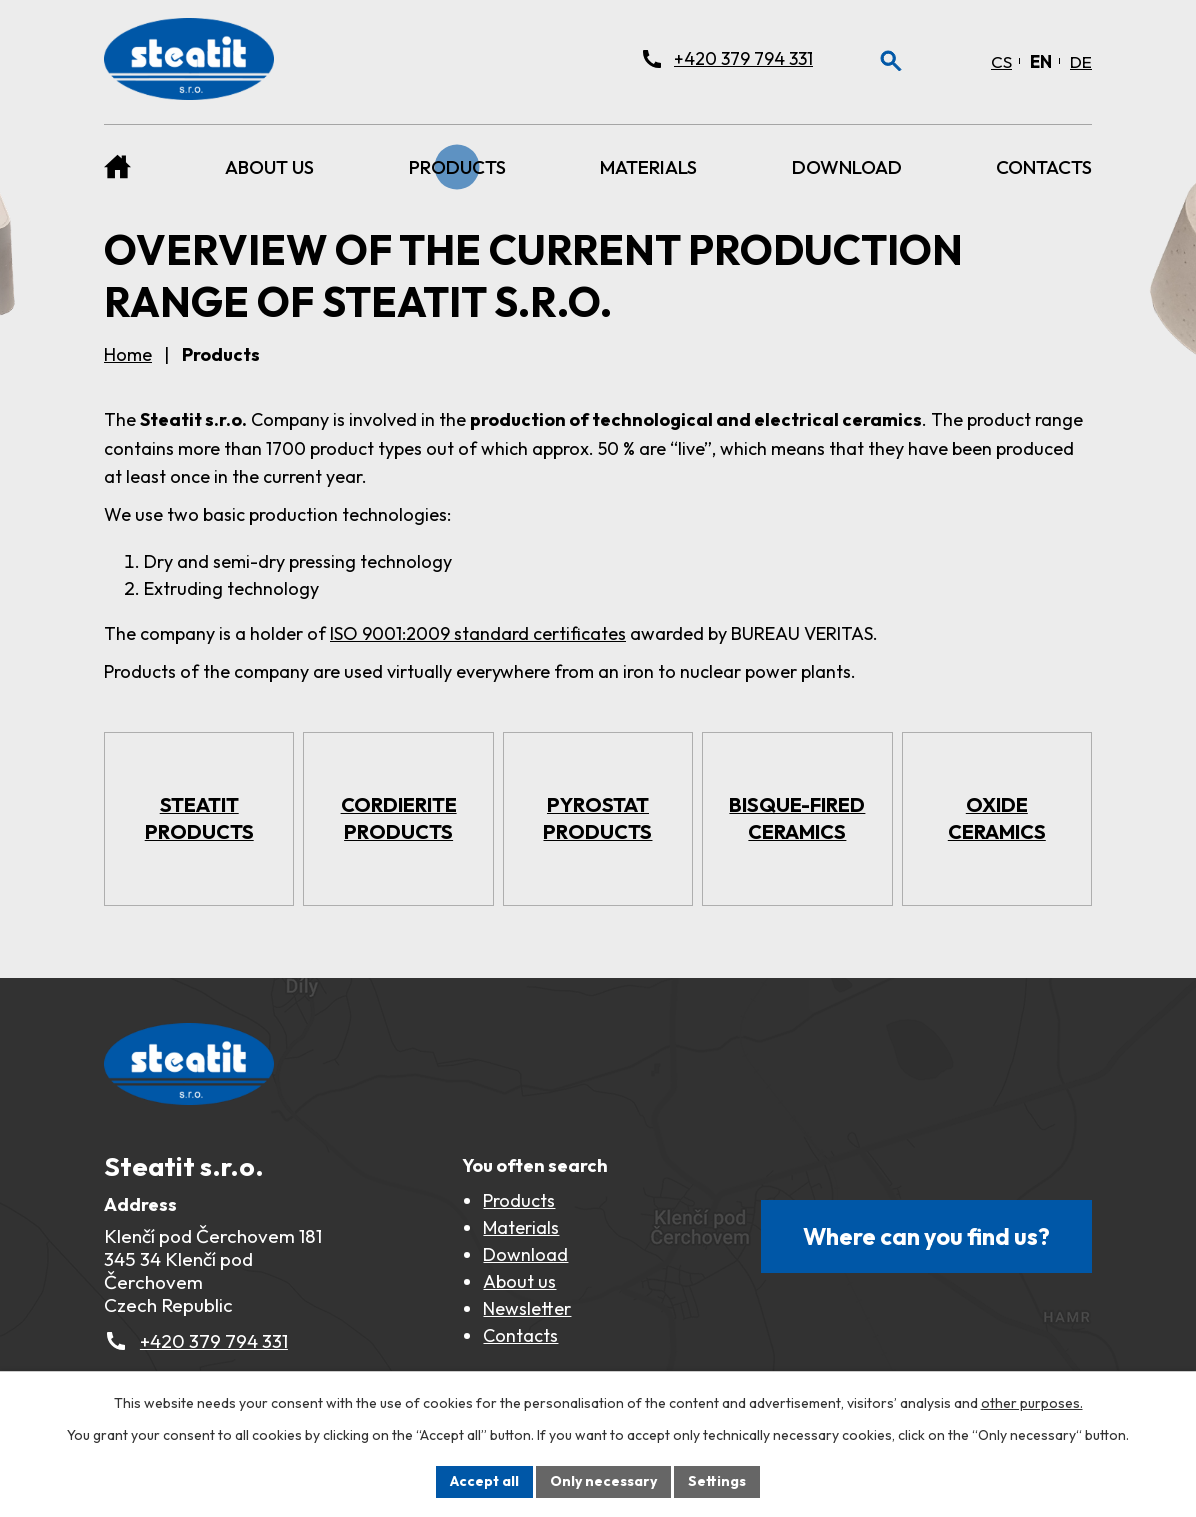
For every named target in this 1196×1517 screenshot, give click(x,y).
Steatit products (199, 818)
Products (457, 167)
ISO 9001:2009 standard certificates (478, 633)
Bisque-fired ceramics (797, 818)
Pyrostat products (597, 818)
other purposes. (1032, 1403)
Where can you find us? (926, 1236)
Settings (717, 1481)
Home (117, 167)
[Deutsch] (1081, 61)
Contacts (1044, 167)
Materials (648, 167)
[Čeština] (1001, 61)
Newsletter (527, 1308)
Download (847, 167)
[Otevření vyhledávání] (891, 61)
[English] (1041, 61)
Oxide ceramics (997, 818)
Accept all (484, 1481)
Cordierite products (399, 818)
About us (269, 167)
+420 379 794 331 (214, 1341)
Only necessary (603, 1481)
